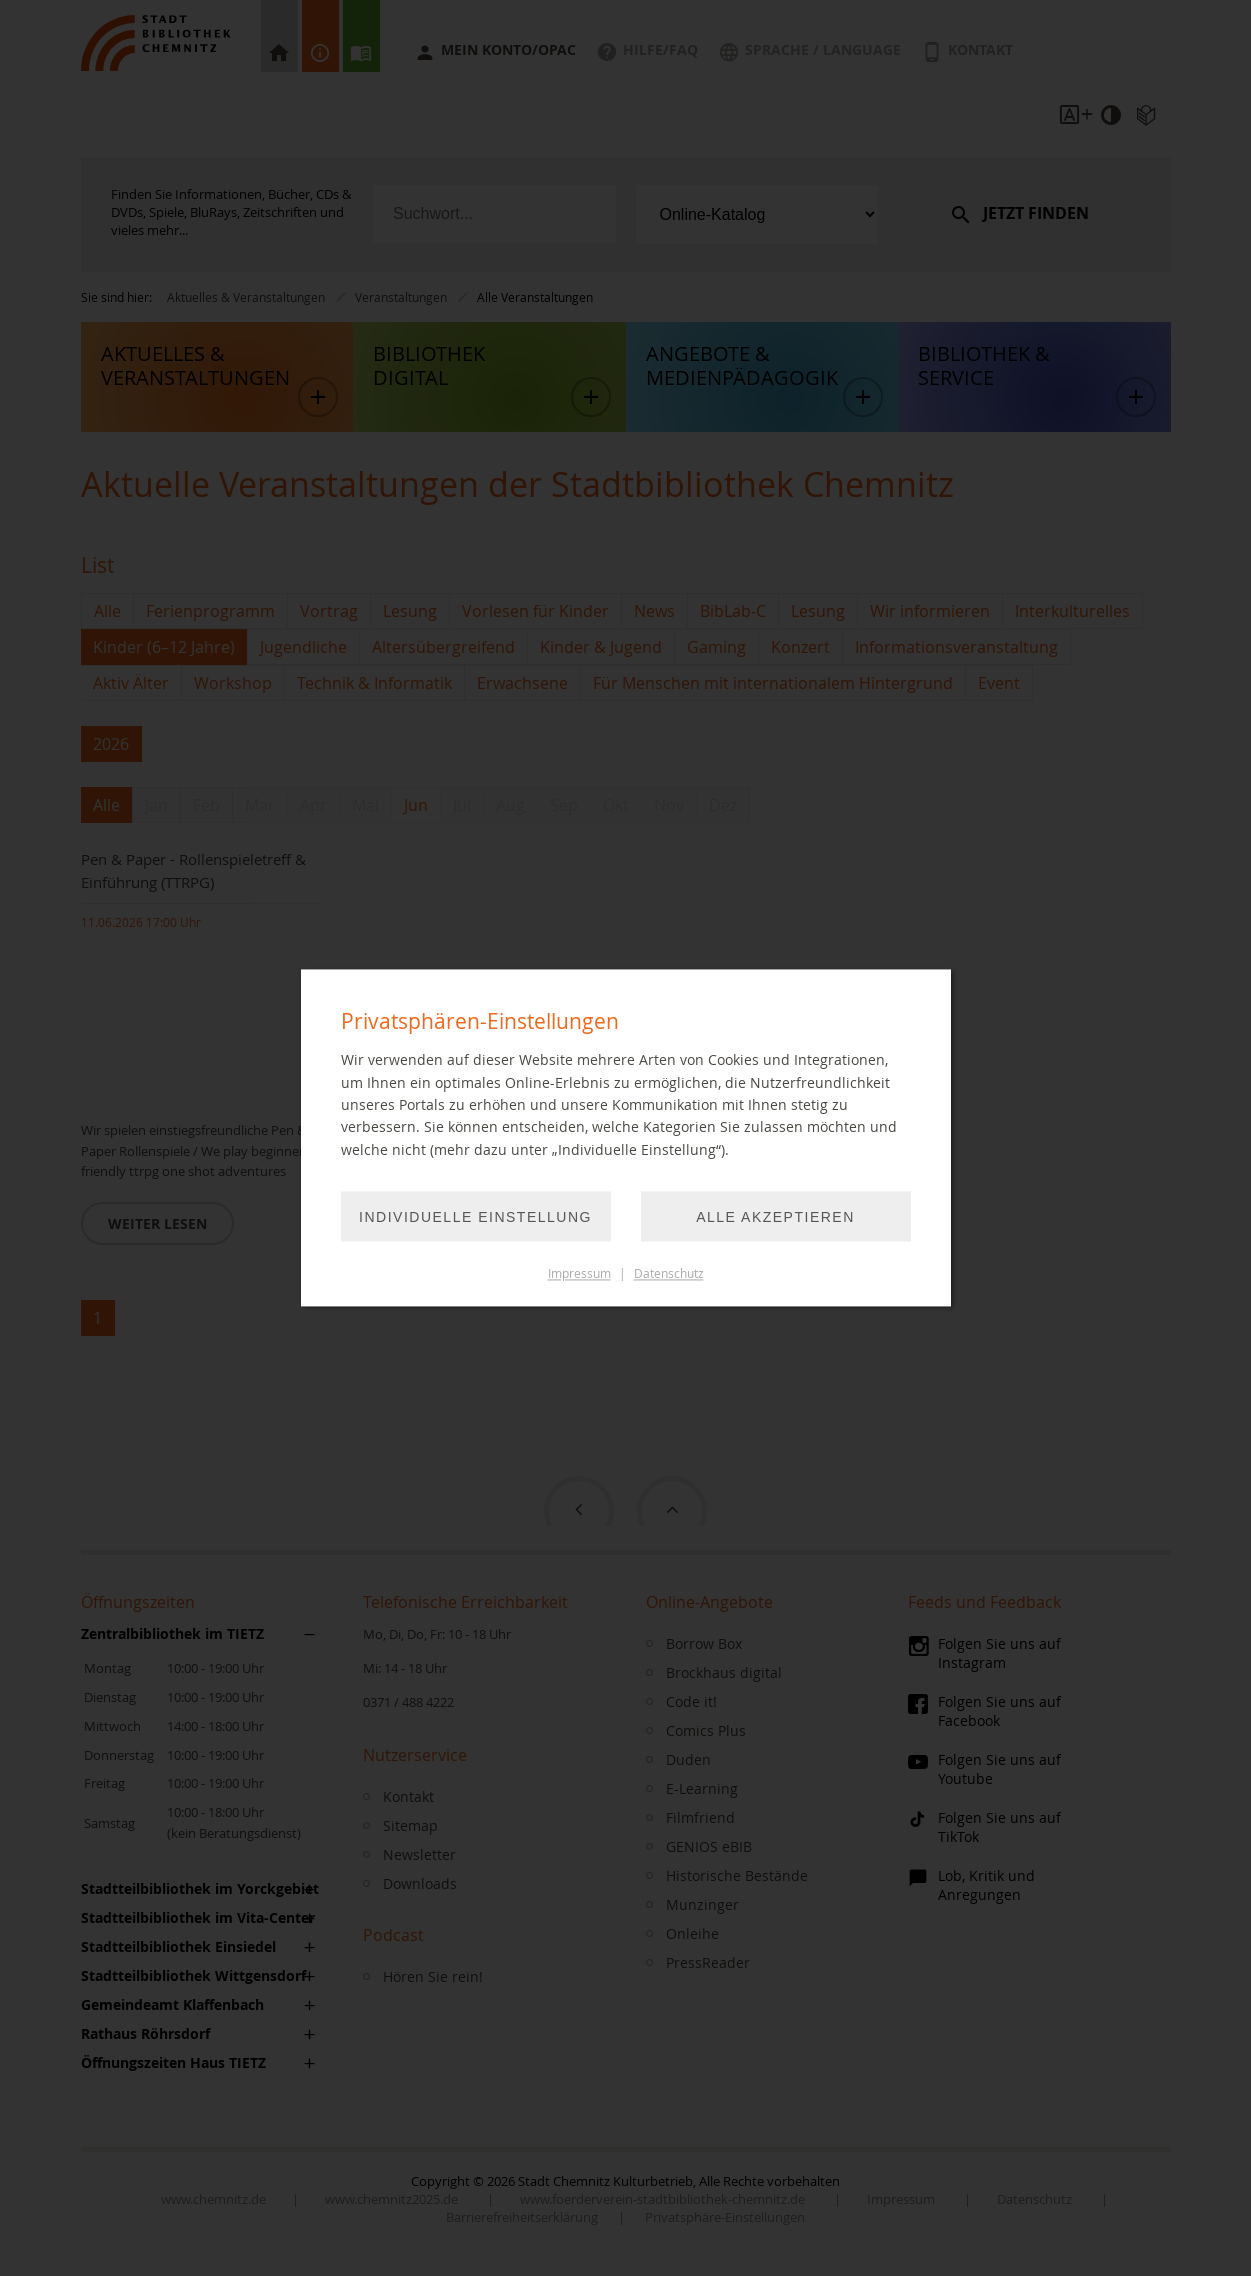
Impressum (579, 1274)
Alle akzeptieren (775, 1218)
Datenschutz (669, 1274)
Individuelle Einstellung (475, 1218)
